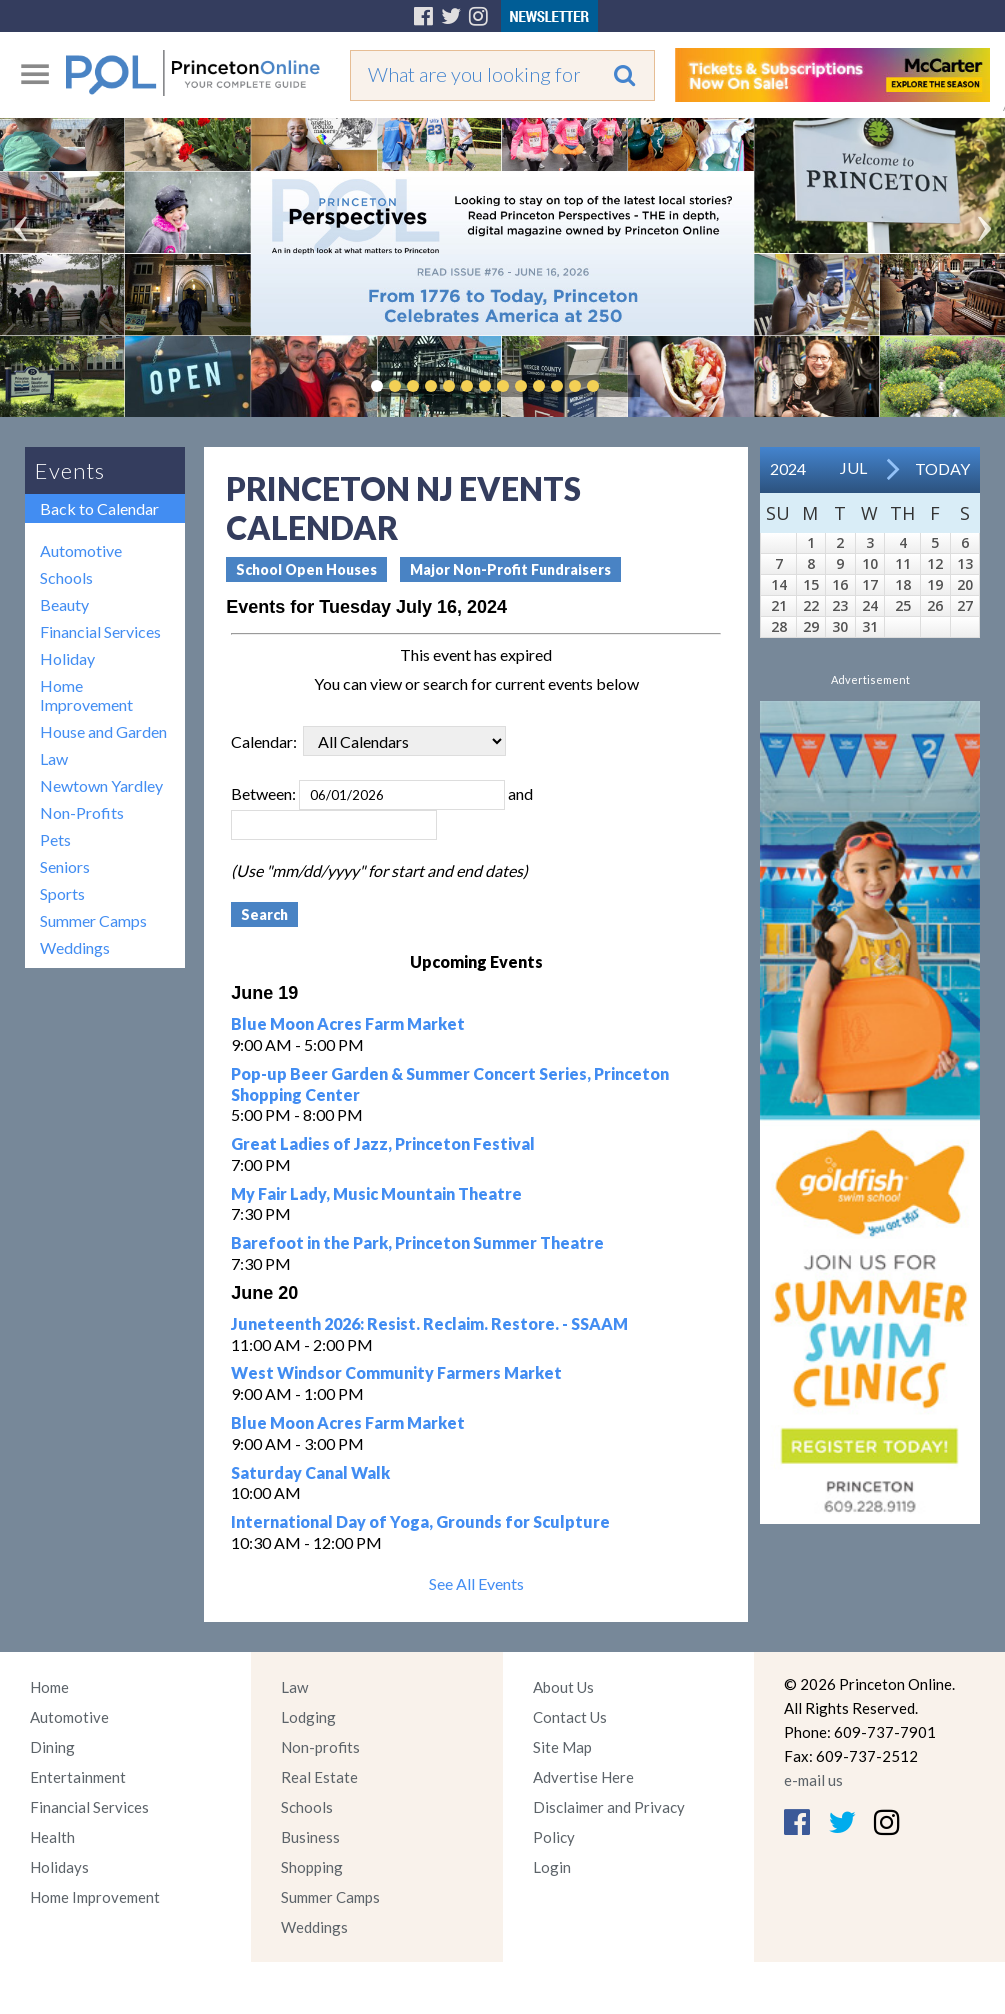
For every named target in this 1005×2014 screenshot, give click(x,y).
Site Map (562, 1747)
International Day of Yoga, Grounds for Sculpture (420, 1521)
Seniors (65, 866)
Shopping (312, 1867)
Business (310, 1837)
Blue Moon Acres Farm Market (348, 1023)
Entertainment (78, 1777)
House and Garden (103, 731)
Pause (623, 386)
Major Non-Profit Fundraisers (510, 569)
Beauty (64, 604)
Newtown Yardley (101, 785)
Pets (55, 839)
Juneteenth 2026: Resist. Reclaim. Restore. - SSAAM (429, 1323)
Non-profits (320, 1747)
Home (49, 1687)
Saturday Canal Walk (310, 1472)
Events (70, 470)
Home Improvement (86, 695)
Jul (853, 467)
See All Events (476, 1583)
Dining (52, 1747)
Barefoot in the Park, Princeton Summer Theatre (417, 1242)
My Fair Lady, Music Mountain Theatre (376, 1193)
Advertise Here (583, 1777)
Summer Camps (93, 920)
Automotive (81, 550)
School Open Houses (306, 569)
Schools (66, 577)
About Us (563, 1687)
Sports (62, 893)
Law (54, 758)
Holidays (59, 1867)
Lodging (308, 1717)
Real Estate (319, 1777)
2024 (788, 468)
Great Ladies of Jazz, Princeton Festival (383, 1143)
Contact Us (570, 1717)
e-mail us (813, 1780)
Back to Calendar (99, 508)
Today (942, 468)
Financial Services (100, 631)
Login (552, 1867)
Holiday (67, 658)
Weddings (75, 947)
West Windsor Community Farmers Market (396, 1372)
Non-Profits (82, 812)
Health (52, 1837)
